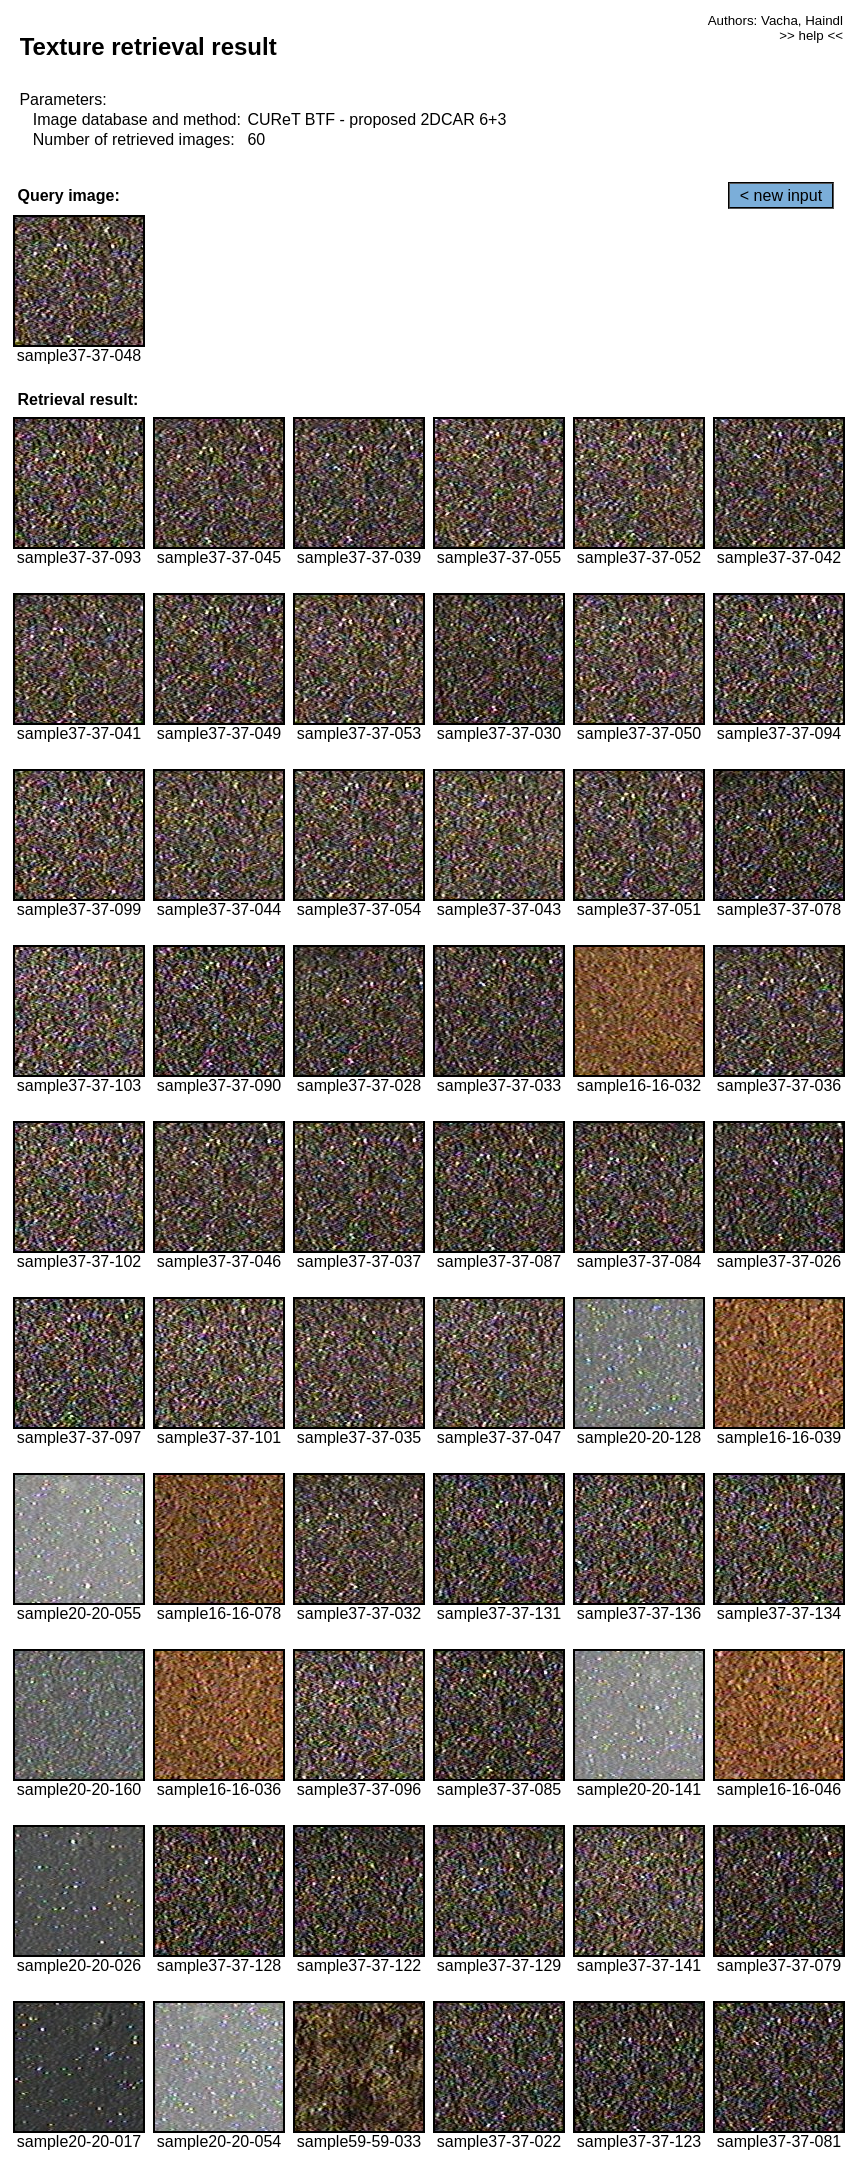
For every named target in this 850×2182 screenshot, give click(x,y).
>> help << (811, 35)
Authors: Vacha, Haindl (775, 20)
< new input (781, 195)
